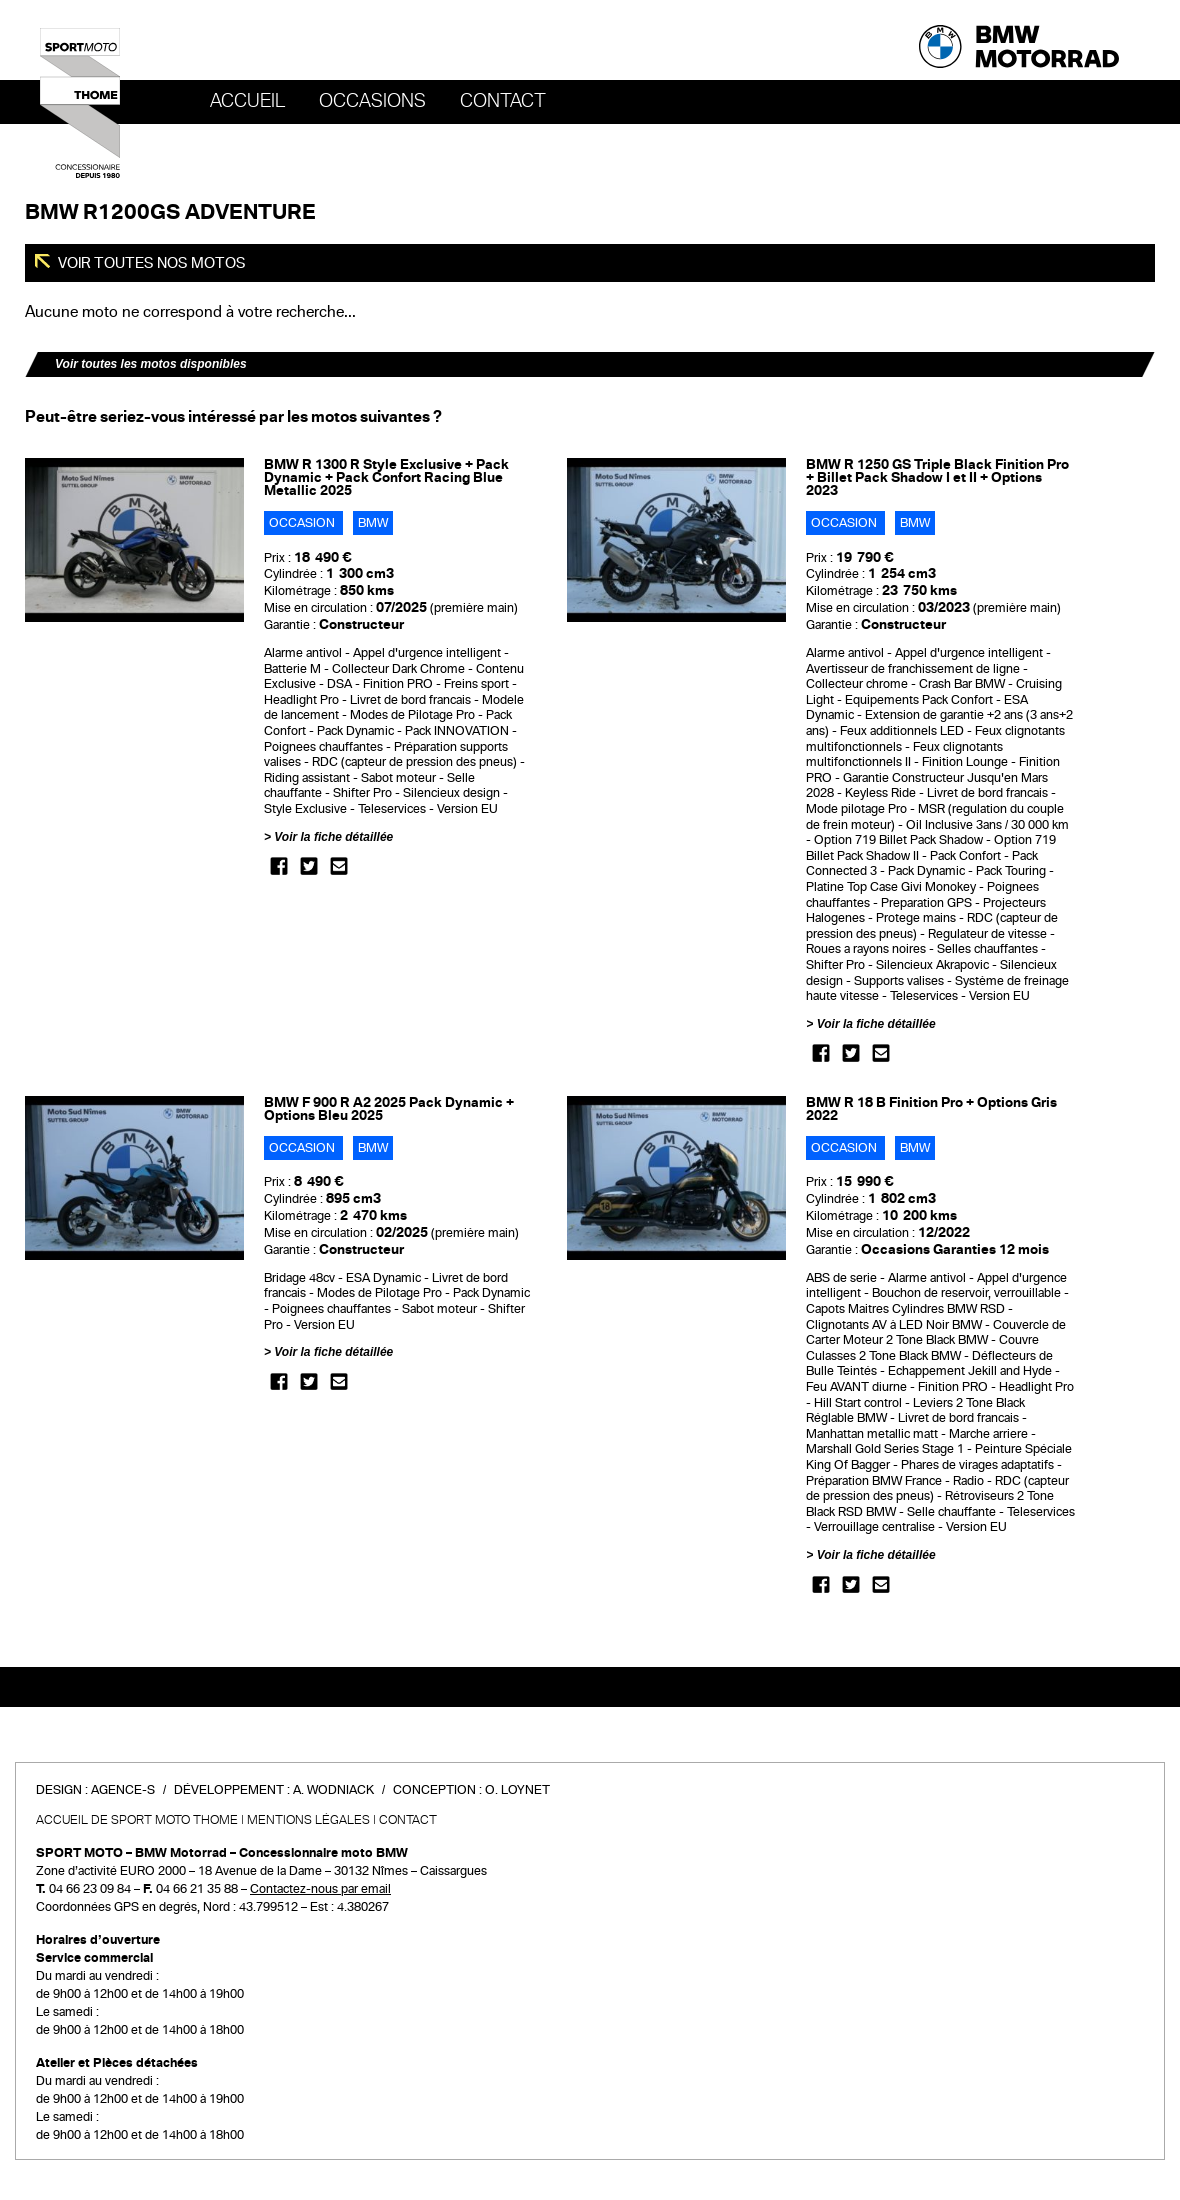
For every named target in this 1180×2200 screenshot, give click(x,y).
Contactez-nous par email (320, 1889)
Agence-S (123, 1790)
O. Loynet (517, 1790)
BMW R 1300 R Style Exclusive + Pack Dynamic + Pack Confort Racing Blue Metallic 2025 (386, 477)
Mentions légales (308, 1820)
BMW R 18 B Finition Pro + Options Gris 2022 (931, 1109)
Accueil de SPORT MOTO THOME (137, 1820)
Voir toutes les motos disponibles (151, 364)
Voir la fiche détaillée (333, 837)
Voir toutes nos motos (150, 263)
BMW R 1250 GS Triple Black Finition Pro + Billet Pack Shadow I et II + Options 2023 (937, 477)
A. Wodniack (333, 1790)
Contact (503, 101)
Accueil (247, 101)
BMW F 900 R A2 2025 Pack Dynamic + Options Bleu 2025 (389, 1109)
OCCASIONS (372, 101)
